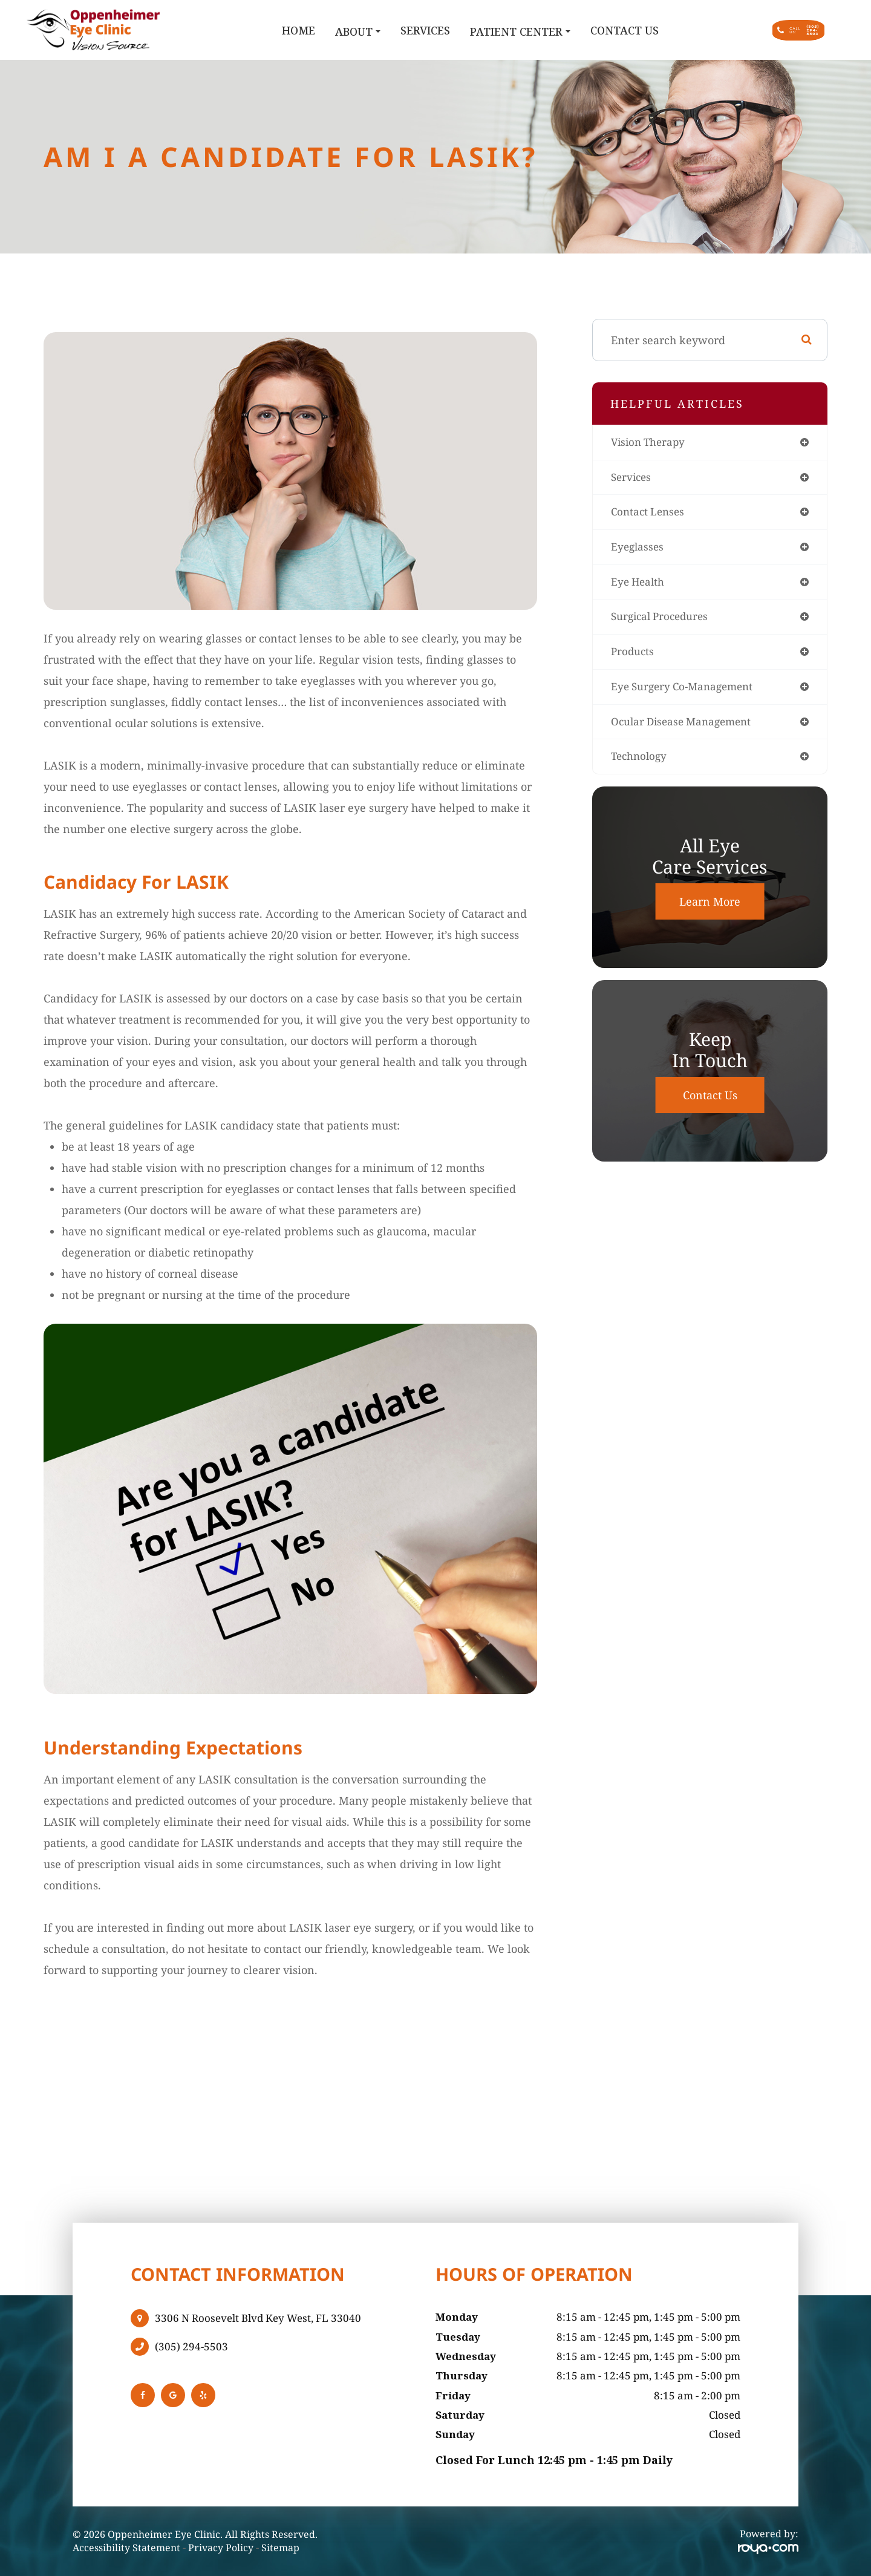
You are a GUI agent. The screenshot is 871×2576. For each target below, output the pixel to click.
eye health (639, 585)
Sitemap (280, 2547)
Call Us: (764, 30)
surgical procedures (662, 621)
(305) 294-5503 (191, 2347)
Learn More (709, 909)
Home (235, 30)
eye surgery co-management (686, 692)
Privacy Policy (220, 2547)
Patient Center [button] (456, 31)
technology (640, 764)
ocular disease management (685, 728)
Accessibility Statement (126, 2547)
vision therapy (650, 443)
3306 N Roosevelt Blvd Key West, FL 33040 (258, 2318)
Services (362, 30)
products (633, 657)
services (632, 478)
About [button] (294, 31)
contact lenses (649, 514)
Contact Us (561, 30)
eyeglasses (638, 550)
